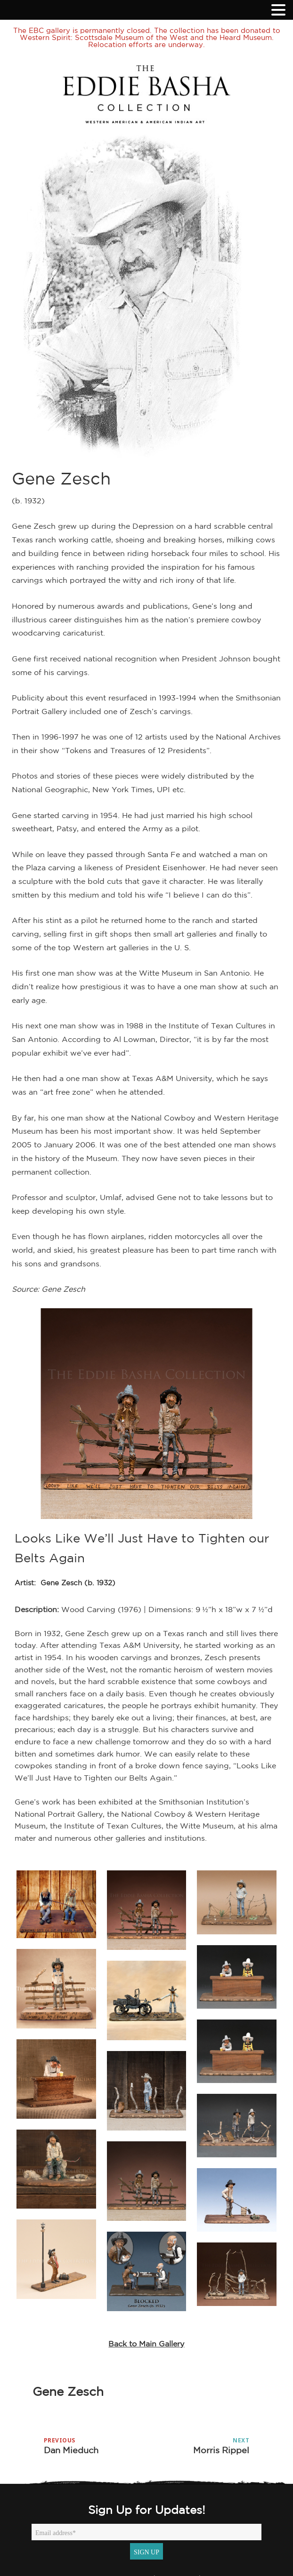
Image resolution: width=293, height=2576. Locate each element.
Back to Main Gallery (146, 2343)
